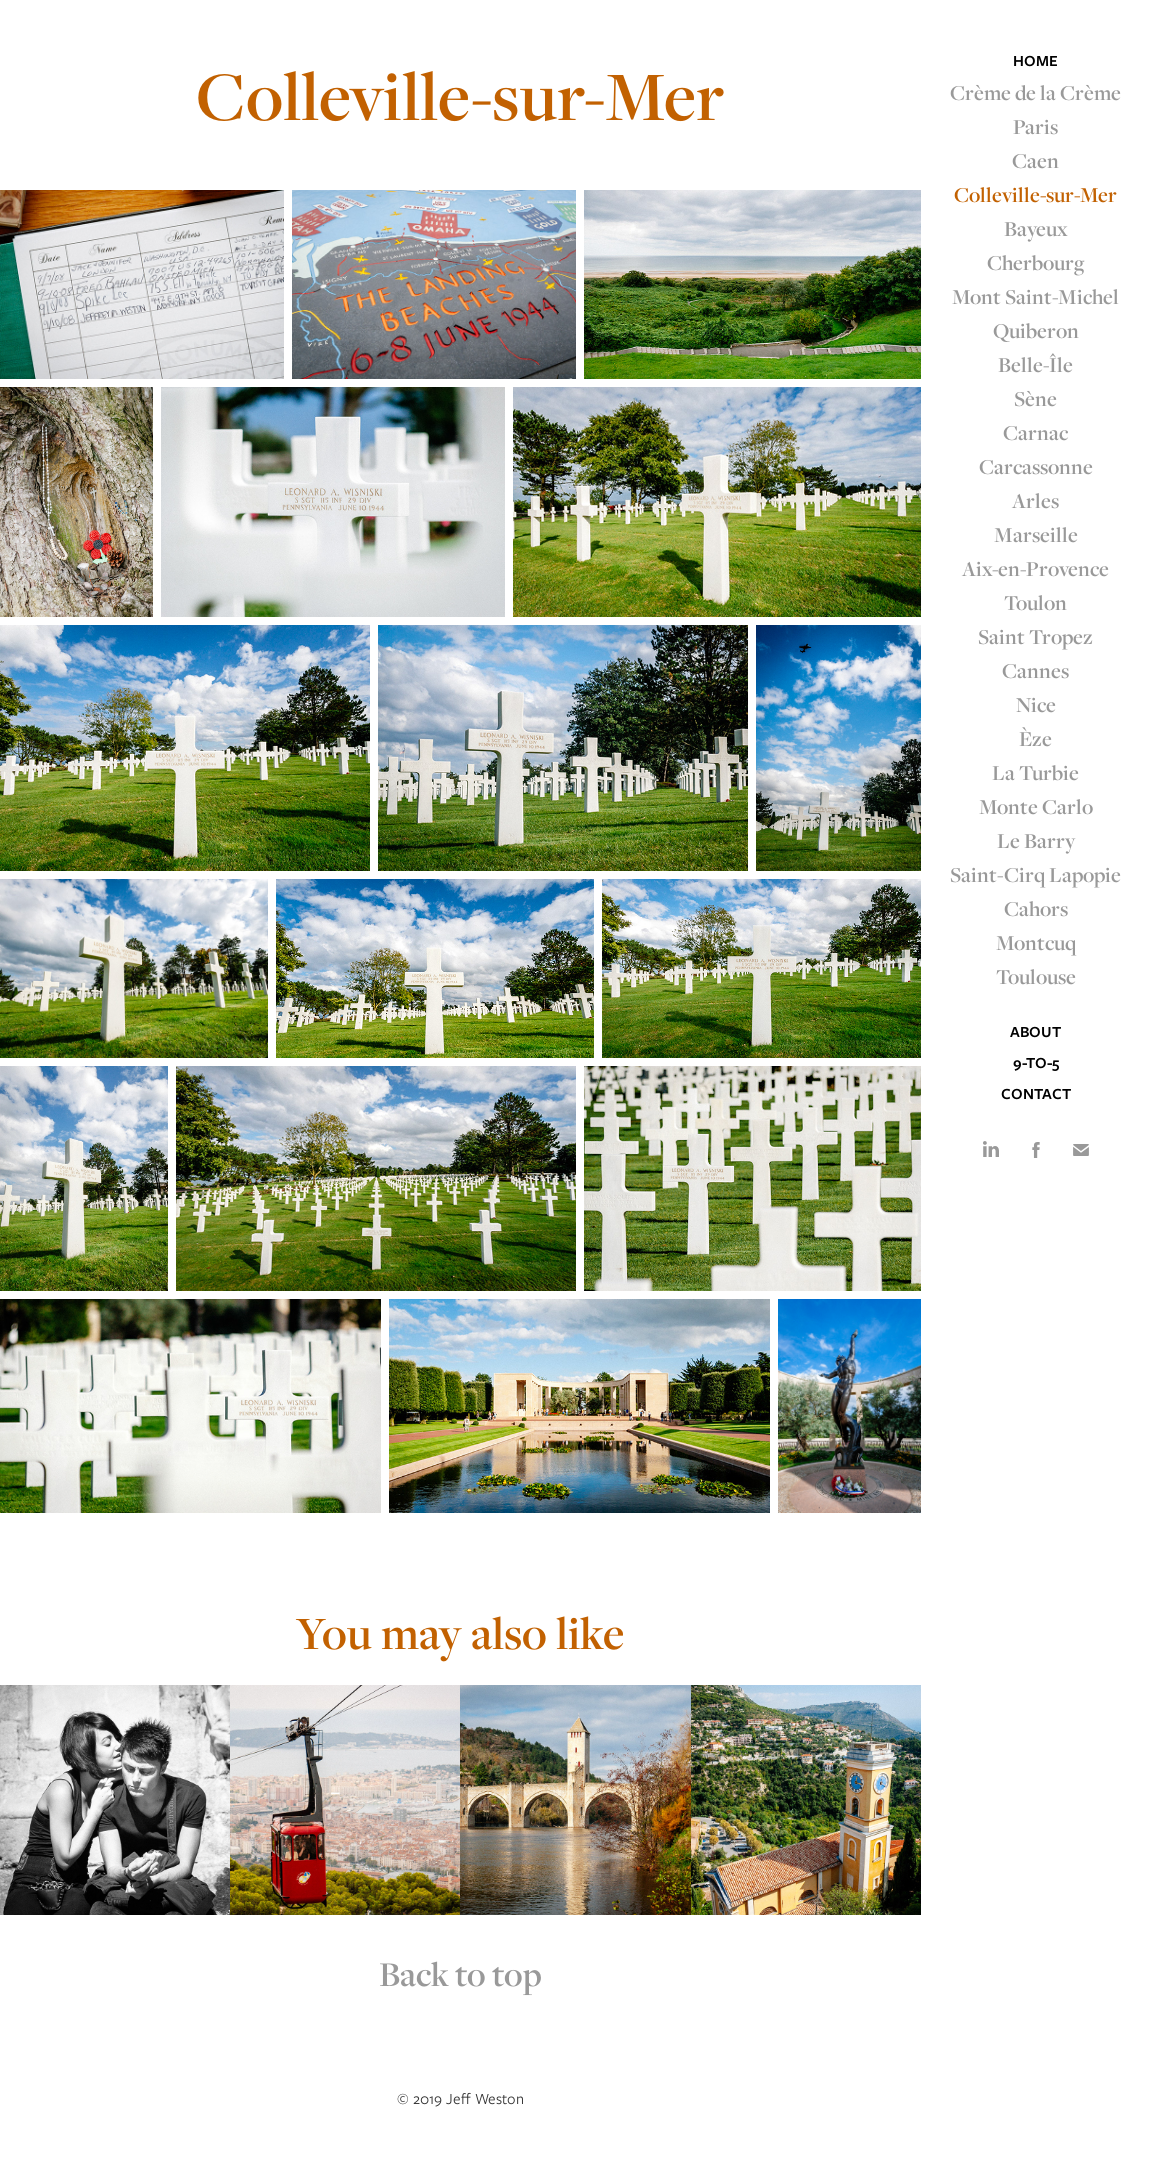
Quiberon (1036, 330)
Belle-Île (1035, 364)
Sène (1035, 398)
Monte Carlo (1036, 806)
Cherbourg (1035, 262)
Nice (1036, 704)
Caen (1035, 160)
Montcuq (1036, 942)
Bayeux (1035, 228)
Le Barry (1036, 840)
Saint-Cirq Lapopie (1035, 874)
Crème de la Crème (1035, 92)
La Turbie (1035, 772)
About (1035, 1032)
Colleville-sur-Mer (1035, 194)
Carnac (1035, 432)
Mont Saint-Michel (1035, 296)
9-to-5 (1036, 1063)
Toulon (1035, 602)
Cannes (1035, 670)
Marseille (1036, 534)
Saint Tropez (1035, 636)
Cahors (1036, 908)
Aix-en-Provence (1035, 568)
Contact (1036, 1094)
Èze (1035, 738)
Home (1035, 61)
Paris (1035, 126)
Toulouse (1036, 976)
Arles (1035, 500)
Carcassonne (1036, 466)
